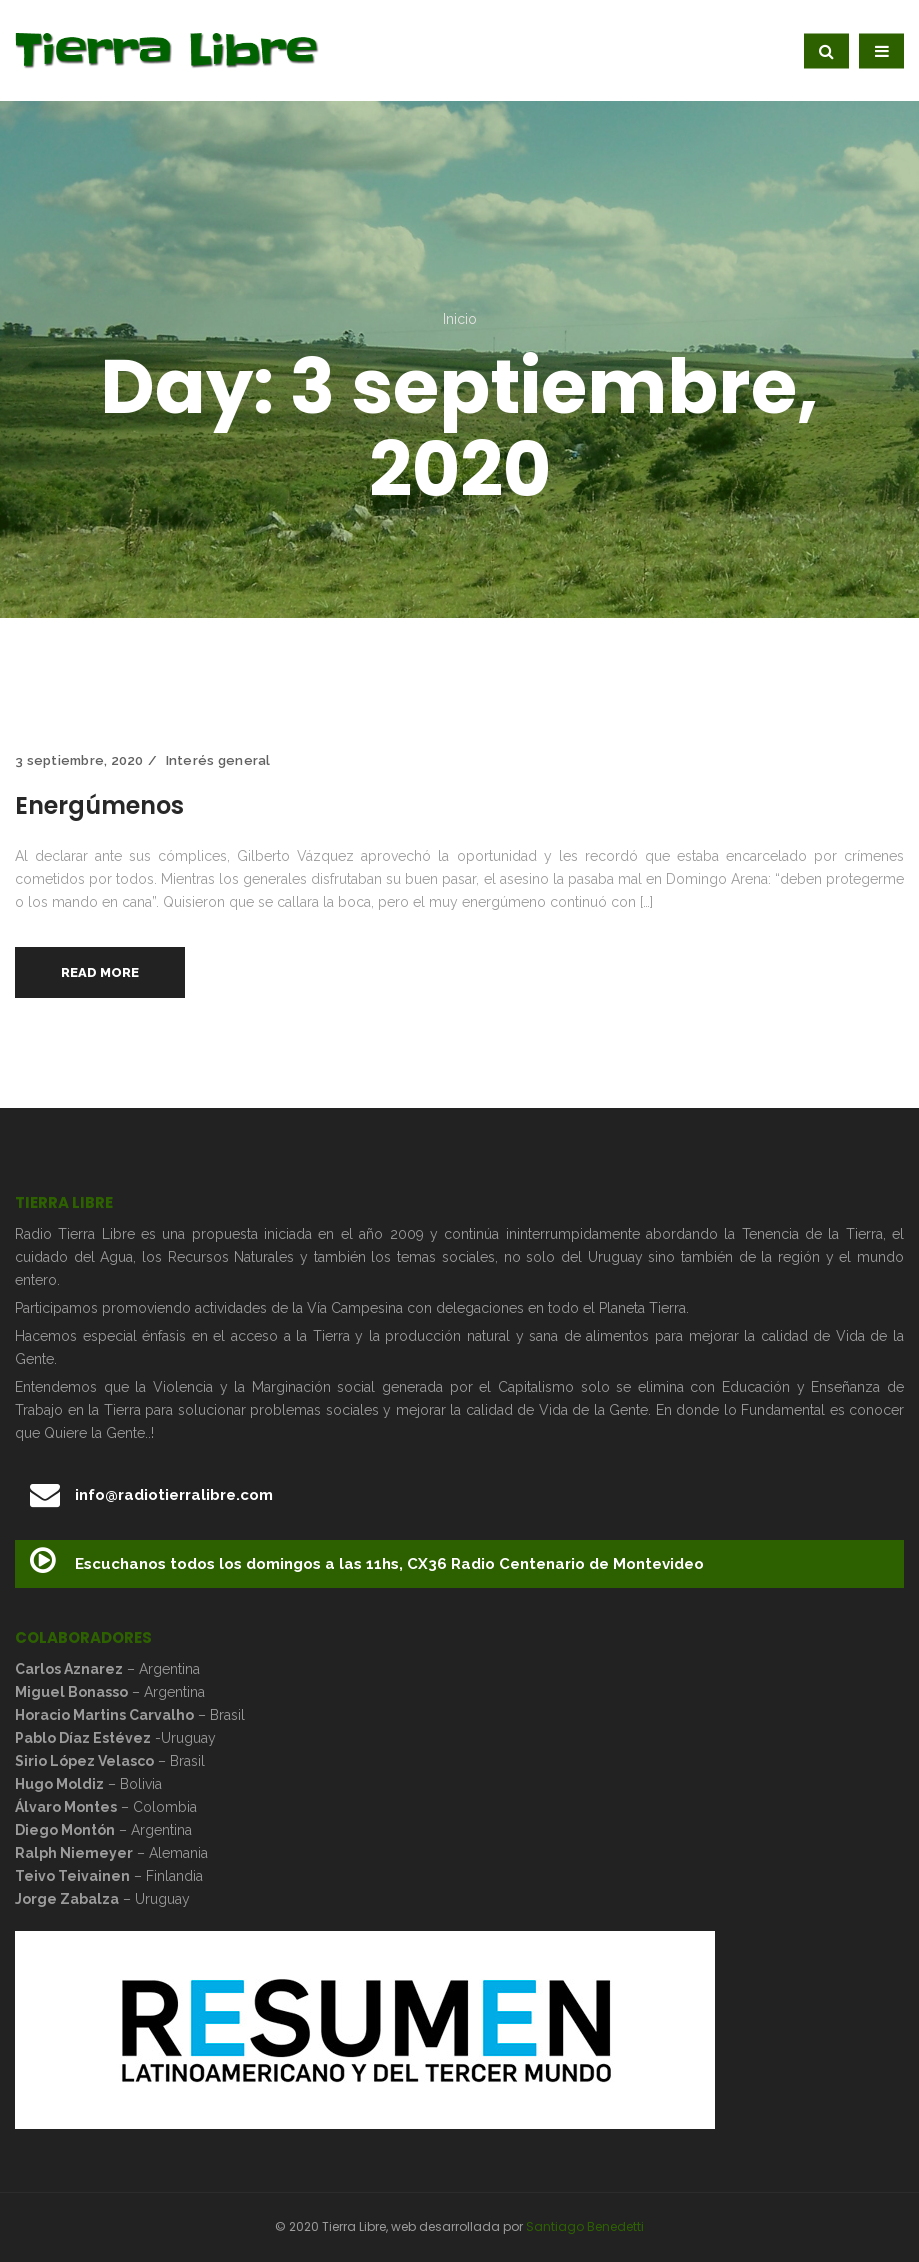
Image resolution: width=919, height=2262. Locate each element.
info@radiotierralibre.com (151, 1495)
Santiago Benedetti (585, 2226)
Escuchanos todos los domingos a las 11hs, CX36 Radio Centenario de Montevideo (367, 1561)
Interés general (218, 760)
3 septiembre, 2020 (79, 760)
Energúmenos (99, 805)
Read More (100, 972)
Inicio (460, 319)
